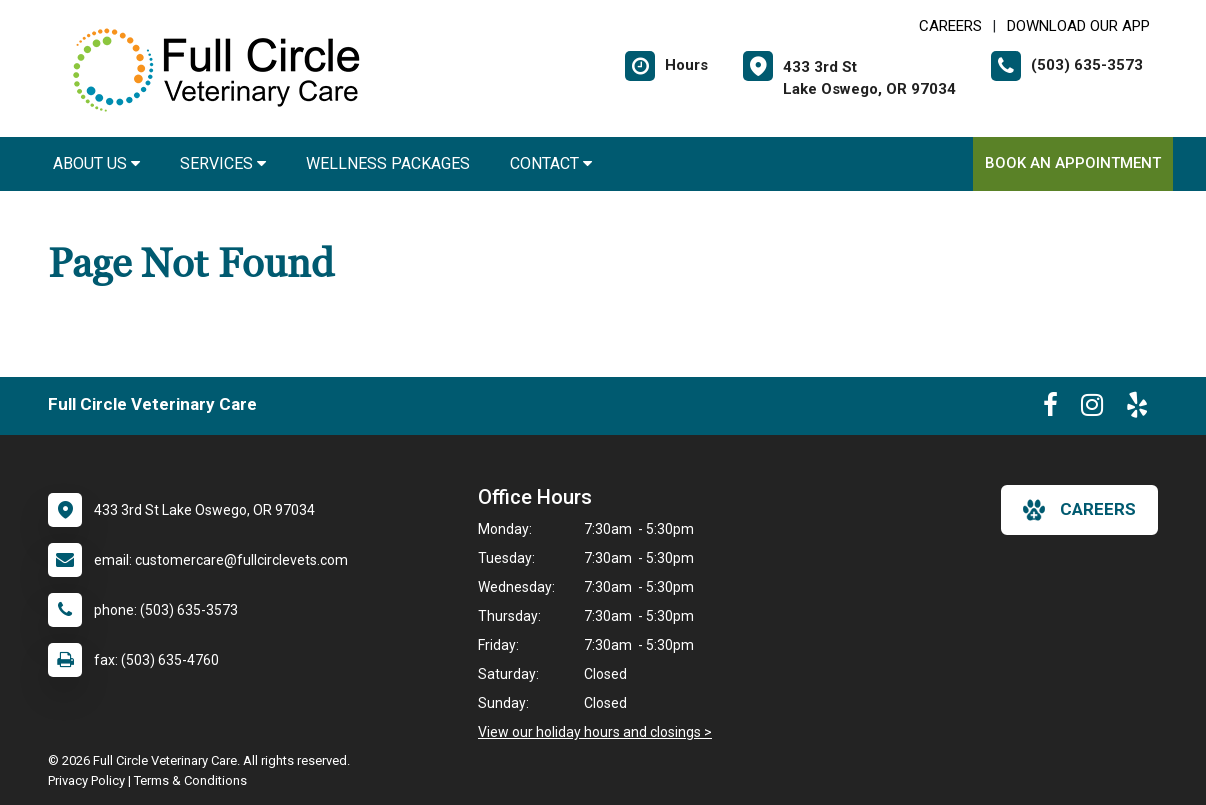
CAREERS (950, 26)
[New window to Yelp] (1137, 409)
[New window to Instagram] (1092, 409)
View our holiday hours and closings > (595, 732)
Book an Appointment (1073, 163)
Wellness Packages (388, 163)
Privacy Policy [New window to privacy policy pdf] (86, 780)
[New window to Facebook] (1050, 409)
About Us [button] (96, 163)
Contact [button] (551, 163)
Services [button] (223, 163)
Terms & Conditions (190, 780)
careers (1079, 510)
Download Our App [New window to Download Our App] (1078, 26)
